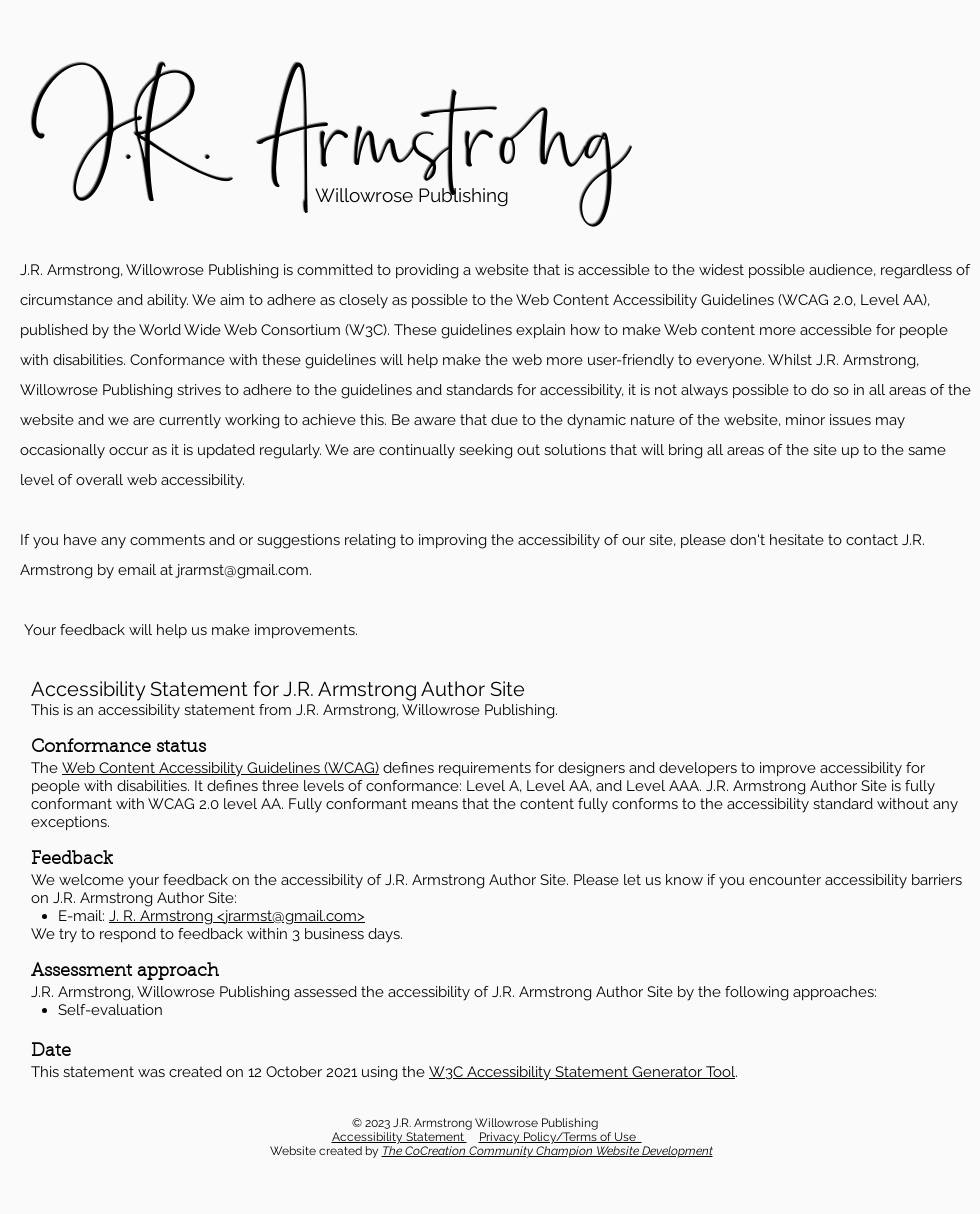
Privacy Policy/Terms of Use (560, 1137)
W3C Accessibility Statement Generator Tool (582, 1072)
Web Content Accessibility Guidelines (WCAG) (220, 768)
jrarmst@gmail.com (243, 570)
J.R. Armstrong (331, 137)
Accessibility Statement (399, 1137)
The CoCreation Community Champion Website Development (547, 1151)
